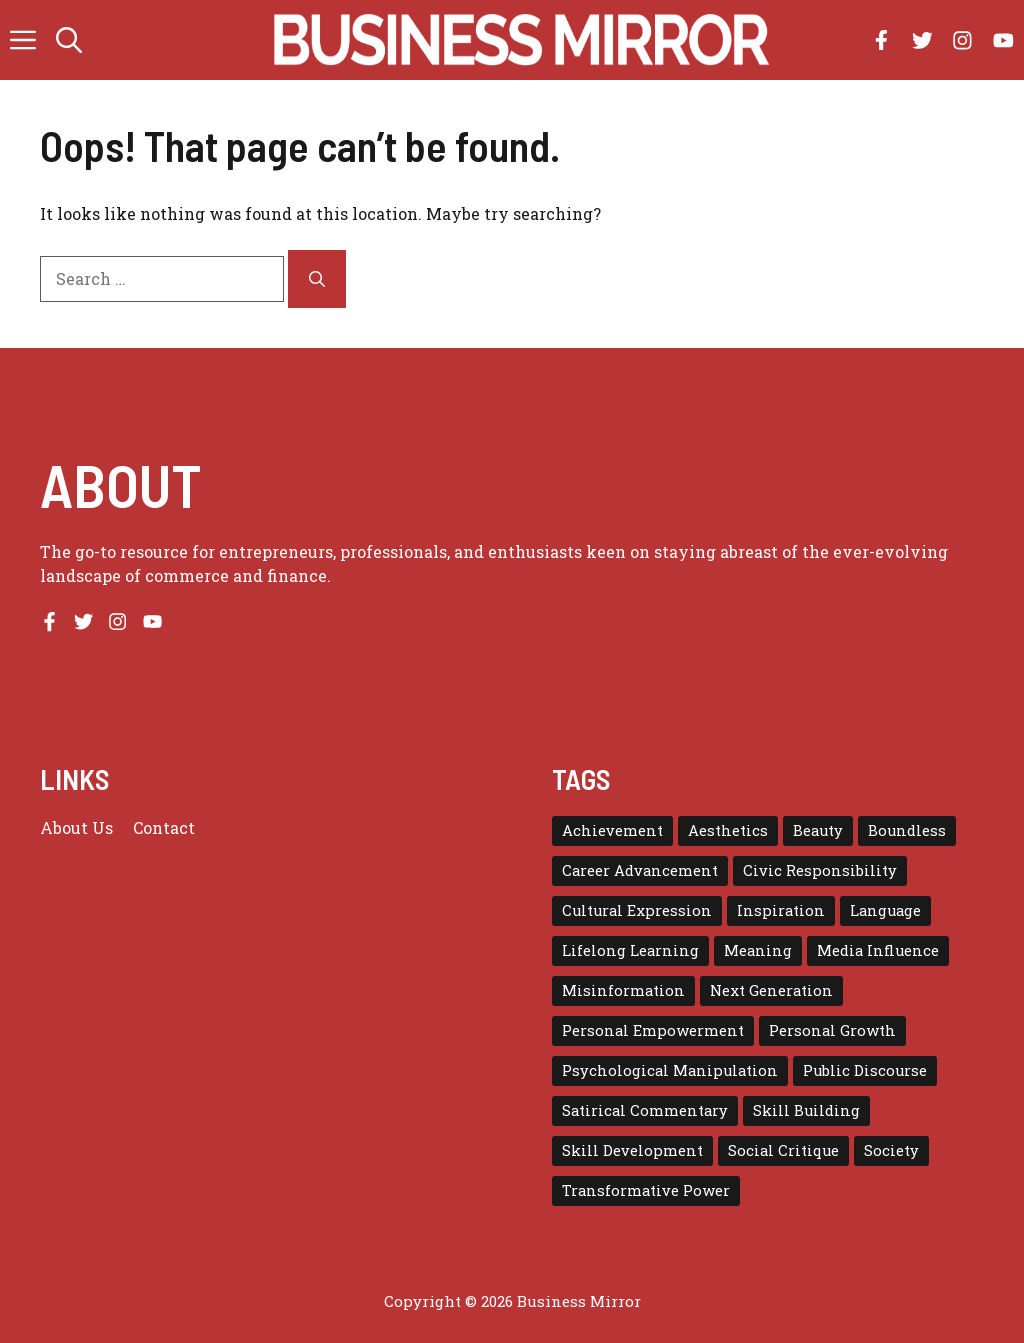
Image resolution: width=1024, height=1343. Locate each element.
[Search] (317, 279)
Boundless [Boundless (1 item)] (907, 830)
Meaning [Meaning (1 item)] (758, 950)
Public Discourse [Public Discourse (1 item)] (865, 1070)
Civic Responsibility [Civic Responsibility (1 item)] (820, 870)
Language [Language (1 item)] (885, 910)
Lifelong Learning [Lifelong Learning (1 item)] (630, 950)
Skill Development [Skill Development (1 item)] (632, 1150)
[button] (69, 40)
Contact (164, 827)
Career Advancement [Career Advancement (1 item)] (640, 870)
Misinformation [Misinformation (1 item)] (623, 990)
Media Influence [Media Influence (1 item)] (878, 950)
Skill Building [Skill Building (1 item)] (806, 1110)
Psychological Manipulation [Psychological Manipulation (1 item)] (670, 1070)
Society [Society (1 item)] (891, 1150)
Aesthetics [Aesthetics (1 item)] (728, 830)
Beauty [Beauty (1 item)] (818, 830)
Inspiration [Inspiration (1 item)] (781, 910)
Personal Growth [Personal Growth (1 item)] (832, 1030)
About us (76, 827)
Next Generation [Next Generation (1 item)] (771, 990)
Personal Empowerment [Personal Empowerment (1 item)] (653, 1030)
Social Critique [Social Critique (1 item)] (783, 1150)
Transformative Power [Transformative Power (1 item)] (646, 1190)
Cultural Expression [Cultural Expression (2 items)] (637, 910)
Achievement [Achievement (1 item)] (612, 830)
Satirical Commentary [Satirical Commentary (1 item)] (645, 1110)
